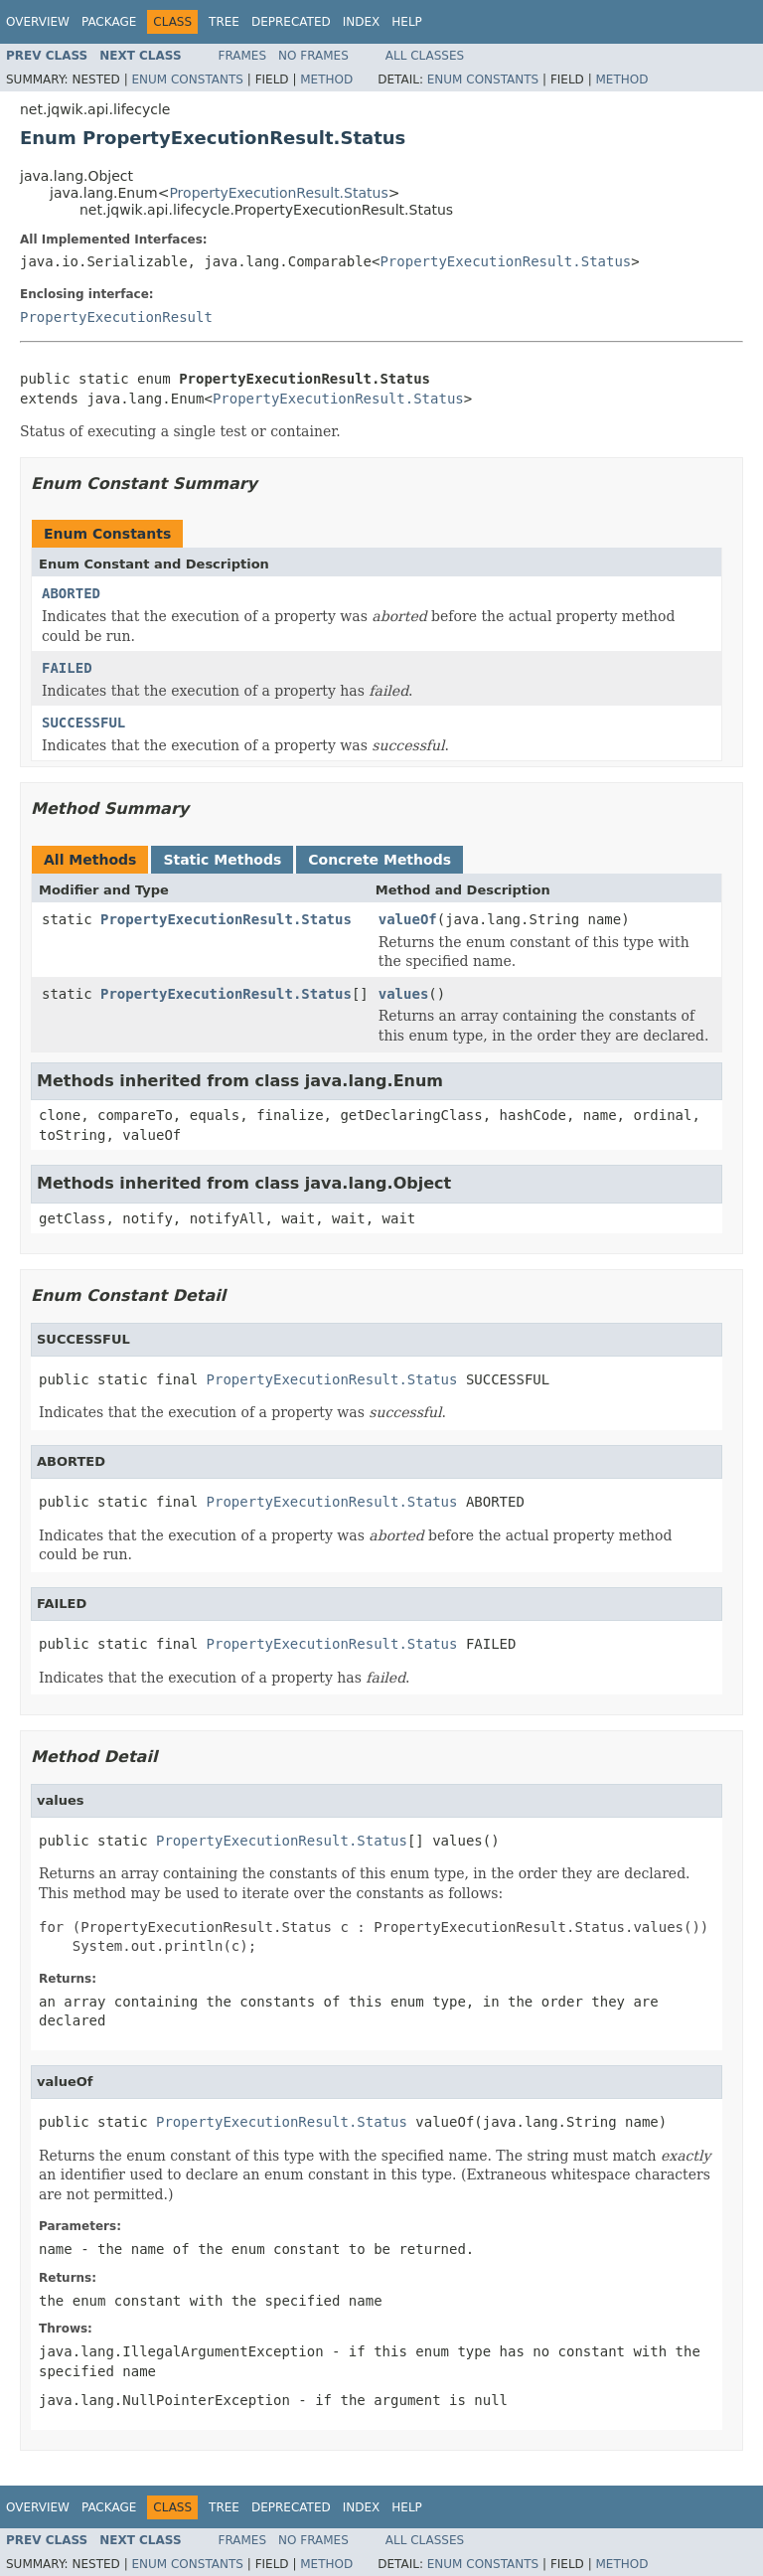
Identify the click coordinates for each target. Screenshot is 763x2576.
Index (362, 22)
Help (406, 22)
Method (326, 79)
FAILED (67, 668)
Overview (38, 22)
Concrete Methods (379, 860)
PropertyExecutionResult (116, 317)
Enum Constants (186, 79)
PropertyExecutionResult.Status (278, 193)
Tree (224, 22)
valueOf (408, 919)
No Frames (313, 56)
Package (108, 22)
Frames (243, 56)
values (404, 994)
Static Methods (222, 860)
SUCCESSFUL (83, 722)
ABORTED (71, 593)
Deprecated (291, 22)
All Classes (424, 56)
